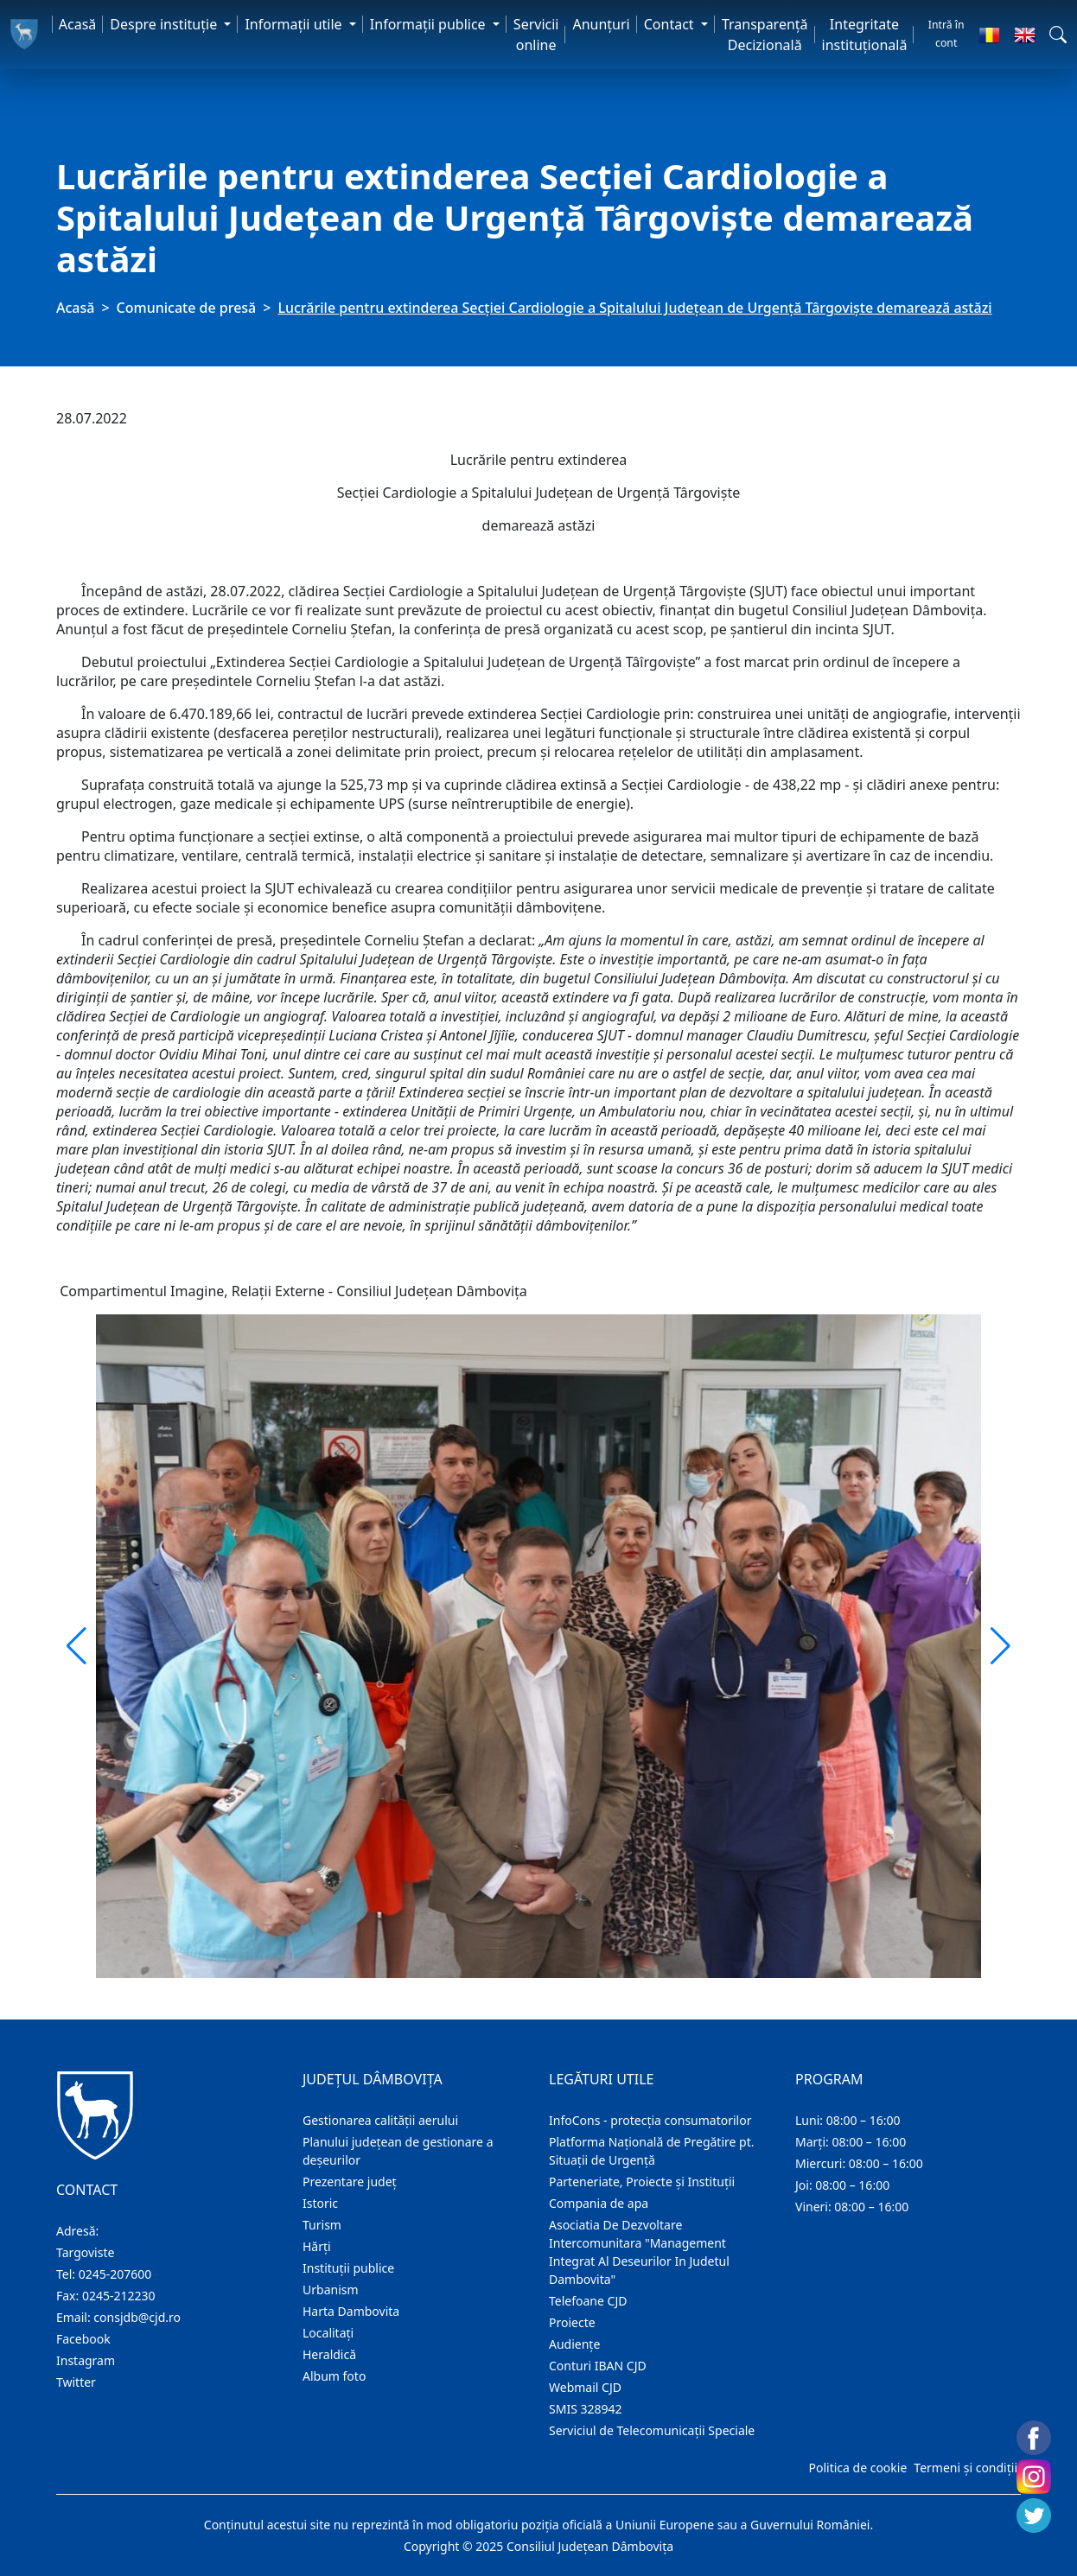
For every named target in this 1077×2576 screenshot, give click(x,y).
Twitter (76, 2382)
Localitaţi (328, 2333)
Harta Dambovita (351, 2311)
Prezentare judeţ (350, 2181)
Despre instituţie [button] (165, 24)
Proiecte (572, 2322)
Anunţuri (600, 24)
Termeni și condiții (965, 2467)
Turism (322, 2225)
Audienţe (574, 2344)
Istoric (320, 2203)
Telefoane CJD (588, 2301)
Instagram (85, 2360)
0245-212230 (119, 2295)
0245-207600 (115, 2274)
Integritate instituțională (865, 34)
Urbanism (331, 2289)
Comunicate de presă (187, 307)
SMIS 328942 (585, 2409)
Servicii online (536, 34)
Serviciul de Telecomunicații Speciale (652, 2430)
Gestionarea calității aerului (380, 2120)
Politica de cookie (857, 2467)
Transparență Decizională (765, 34)
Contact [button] (671, 24)
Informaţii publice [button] (429, 24)
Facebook (83, 2339)
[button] (1058, 34)
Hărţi (317, 2246)
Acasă (78, 24)
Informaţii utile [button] (295, 24)
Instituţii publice (348, 2268)
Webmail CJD (585, 2387)
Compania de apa (598, 2203)
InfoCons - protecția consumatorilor (650, 2120)
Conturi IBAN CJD (598, 2365)
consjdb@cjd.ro (137, 2317)
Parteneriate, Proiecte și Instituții (642, 2181)
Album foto (334, 2376)
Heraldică (329, 2354)
